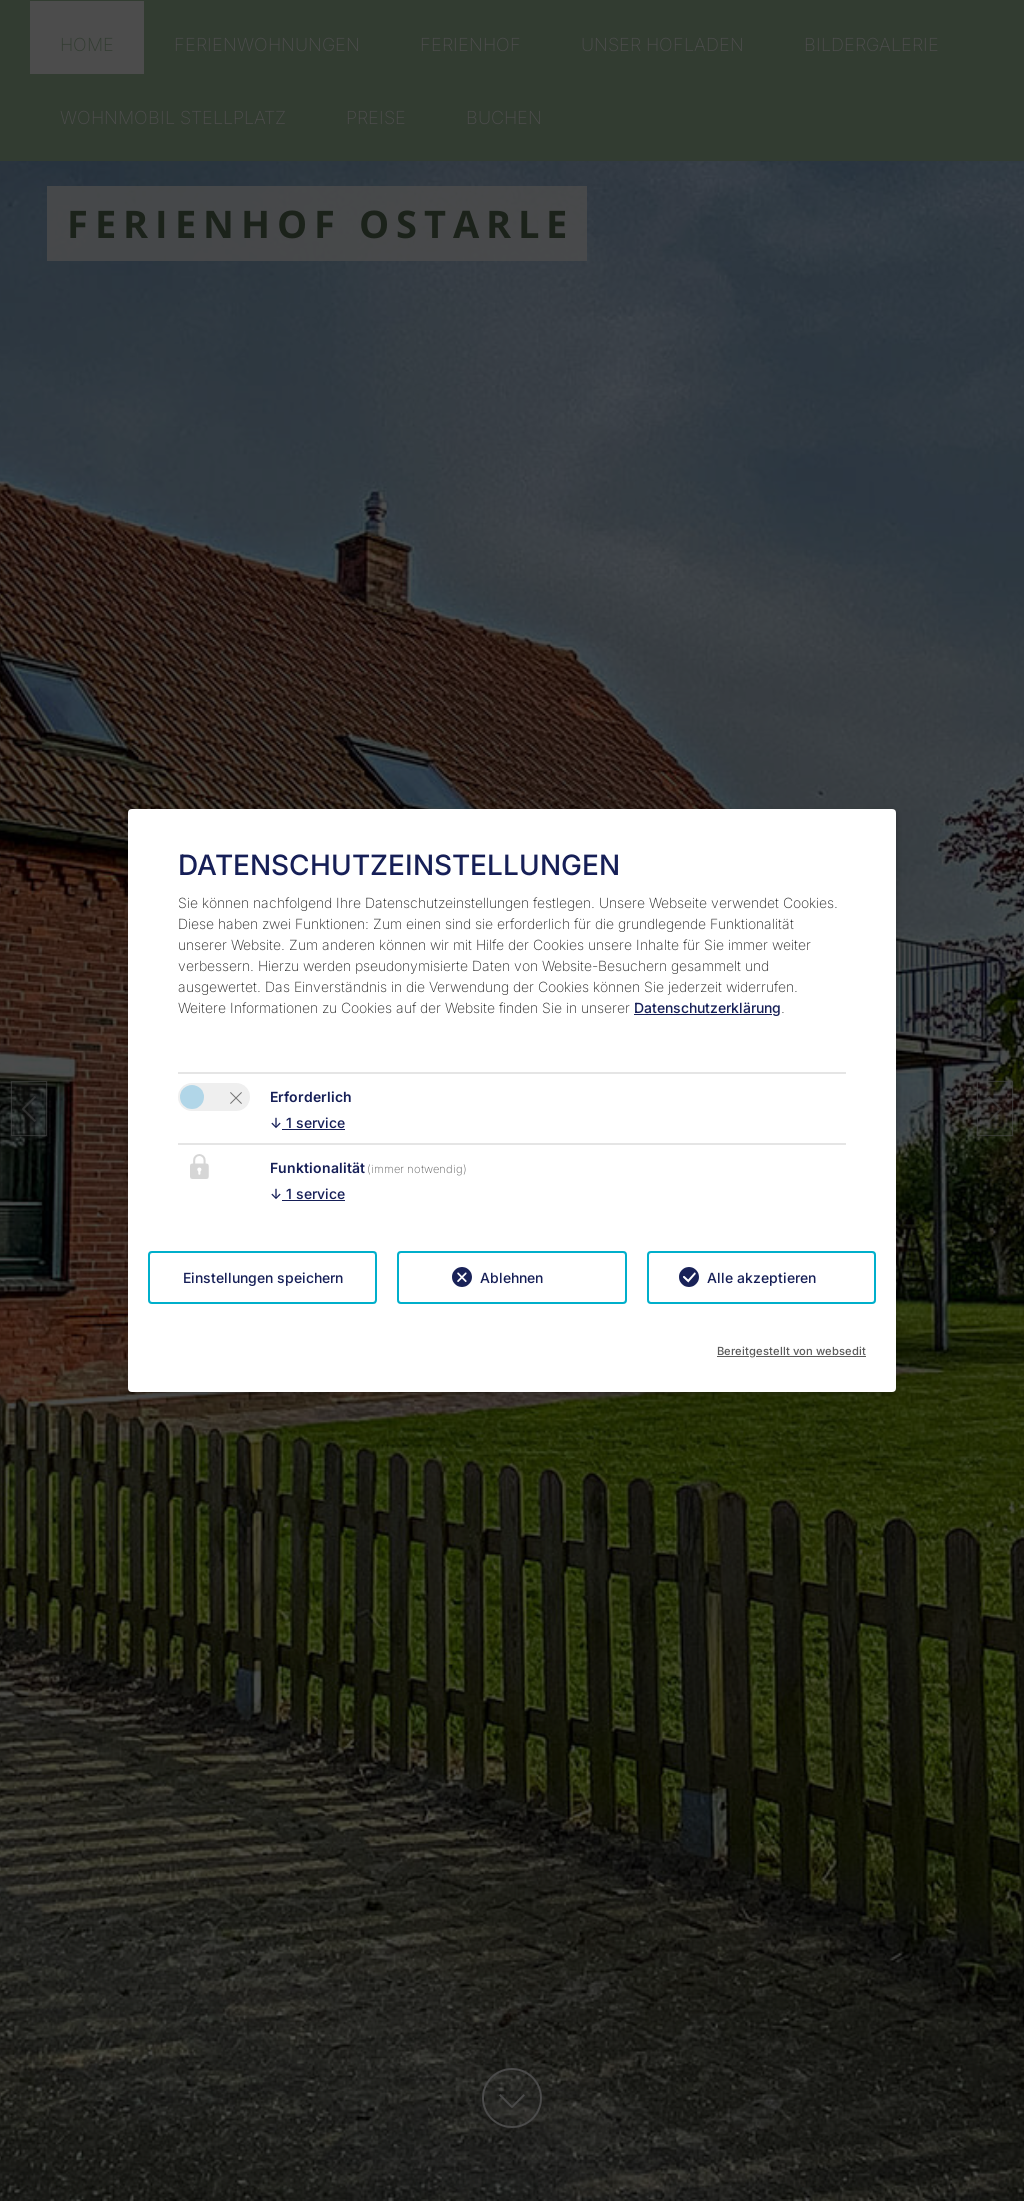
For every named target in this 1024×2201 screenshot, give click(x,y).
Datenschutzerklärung (707, 1007)
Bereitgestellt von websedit (791, 1345)
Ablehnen (511, 1277)
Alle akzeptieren (761, 1277)
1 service (307, 1122)
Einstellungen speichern (263, 1277)
